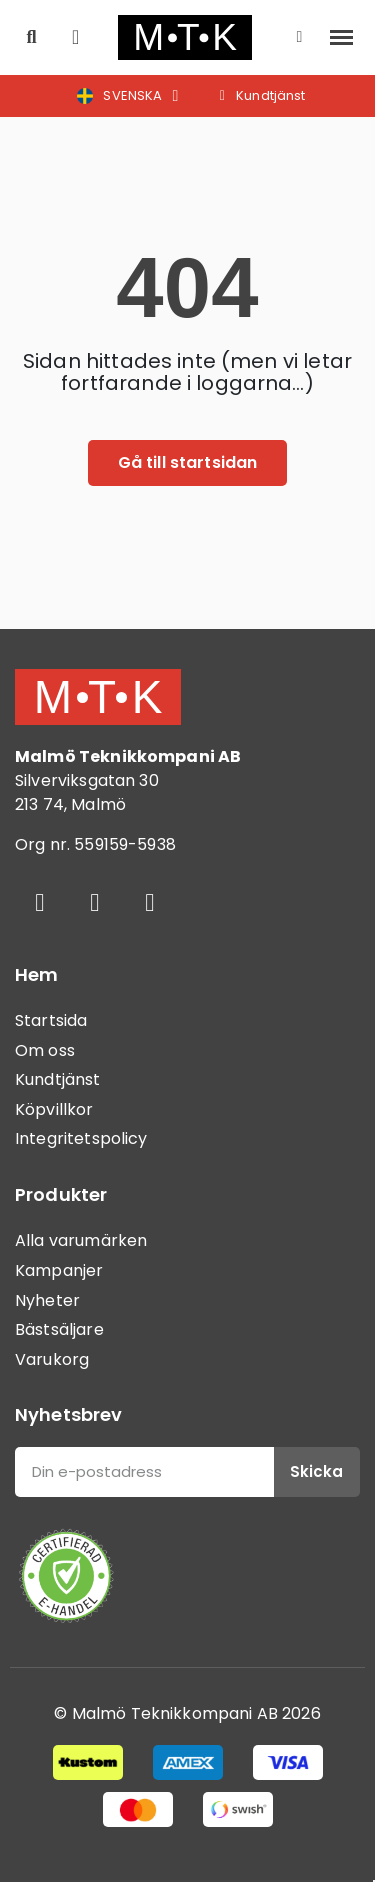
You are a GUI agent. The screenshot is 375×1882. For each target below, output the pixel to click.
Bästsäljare (59, 1329)
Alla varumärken (81, 1240)
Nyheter (47, 1300)
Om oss (45, 1050)
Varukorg (52, 1359)
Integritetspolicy (81, 1138)
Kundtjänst (58, 1079)
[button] (31, 37)
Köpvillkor (54, 1109)
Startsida (51, 1020)
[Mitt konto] (300, 37)
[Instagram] (95, 902)
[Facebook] (40, 902)
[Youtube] (150, 902)
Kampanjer (59, 1270)
